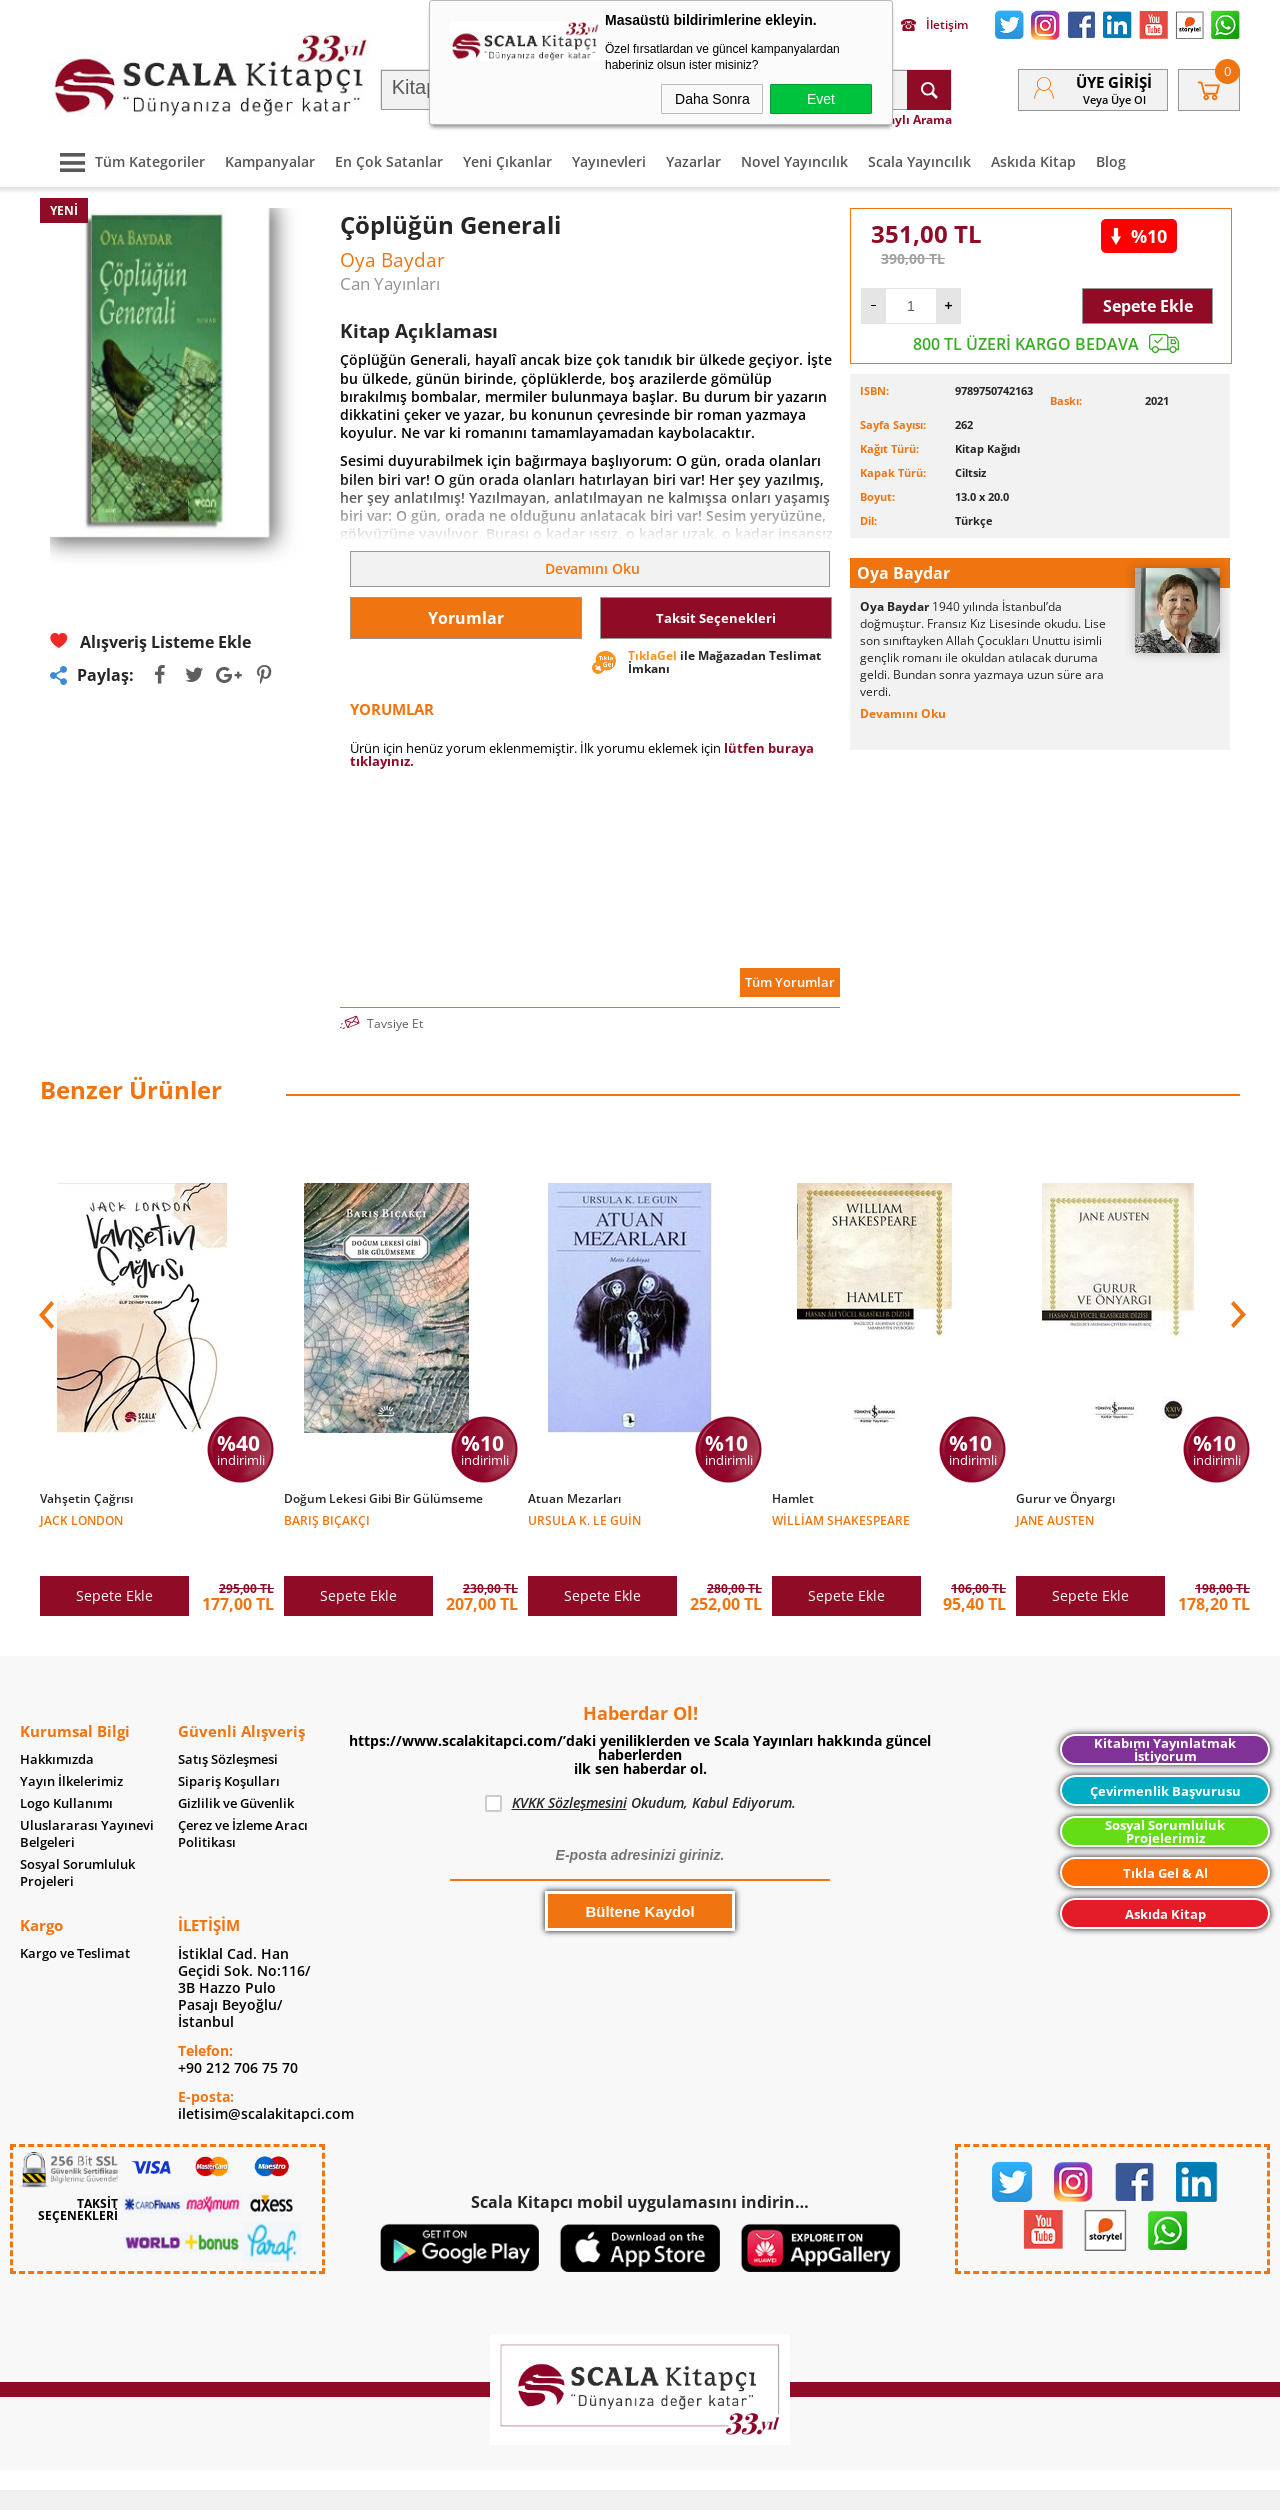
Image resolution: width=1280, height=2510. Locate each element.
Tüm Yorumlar (790, 982)
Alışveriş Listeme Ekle (150, 641)
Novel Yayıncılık (794, 161)
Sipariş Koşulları (229, 1751)
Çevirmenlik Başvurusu (1165, 1761)
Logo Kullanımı (66, 1773)
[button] (1236, 1304)
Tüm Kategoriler (127, 161)
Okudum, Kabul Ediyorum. (640, 1773)
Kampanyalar (270, 161)
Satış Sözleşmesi (228, 1729)
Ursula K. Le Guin (584, 1519)
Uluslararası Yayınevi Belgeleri (87, 1804)
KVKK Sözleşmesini (569, 1772)
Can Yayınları (390, 283)
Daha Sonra (712, 99)
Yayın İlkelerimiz (71, 1751)
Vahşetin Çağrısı (86, 1499)
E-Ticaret (579, 2484)
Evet (821, 99)
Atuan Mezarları (574, 1499)
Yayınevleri (609, 161)
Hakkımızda (57, 1729)
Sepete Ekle (1148, 306)
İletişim (934, 25)
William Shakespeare (841, 1519)
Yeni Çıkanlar (507, 161)
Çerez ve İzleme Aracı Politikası (243, 1804)
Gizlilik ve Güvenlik (236, 1773)
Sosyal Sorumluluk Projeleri (77, 1843)
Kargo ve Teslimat (75, 1923)
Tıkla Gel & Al (1165, 1843)
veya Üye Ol (1114, 99)
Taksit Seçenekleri (716, 618)
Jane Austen (1055, 1519)
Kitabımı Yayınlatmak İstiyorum (1165, 1719)
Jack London (81, 1519)
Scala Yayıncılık (919, 161)
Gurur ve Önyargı (1065, 1499)
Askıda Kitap (1033, 161)
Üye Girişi (1114, 82)
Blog (1111, 161)
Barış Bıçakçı (327, 1519)
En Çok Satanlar (389, 161)
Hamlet (793, 1499)
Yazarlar (693, 161)
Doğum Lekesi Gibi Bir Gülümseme (383, 1499)
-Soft (535, 2484)
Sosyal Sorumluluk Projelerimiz (1165, 1801)
